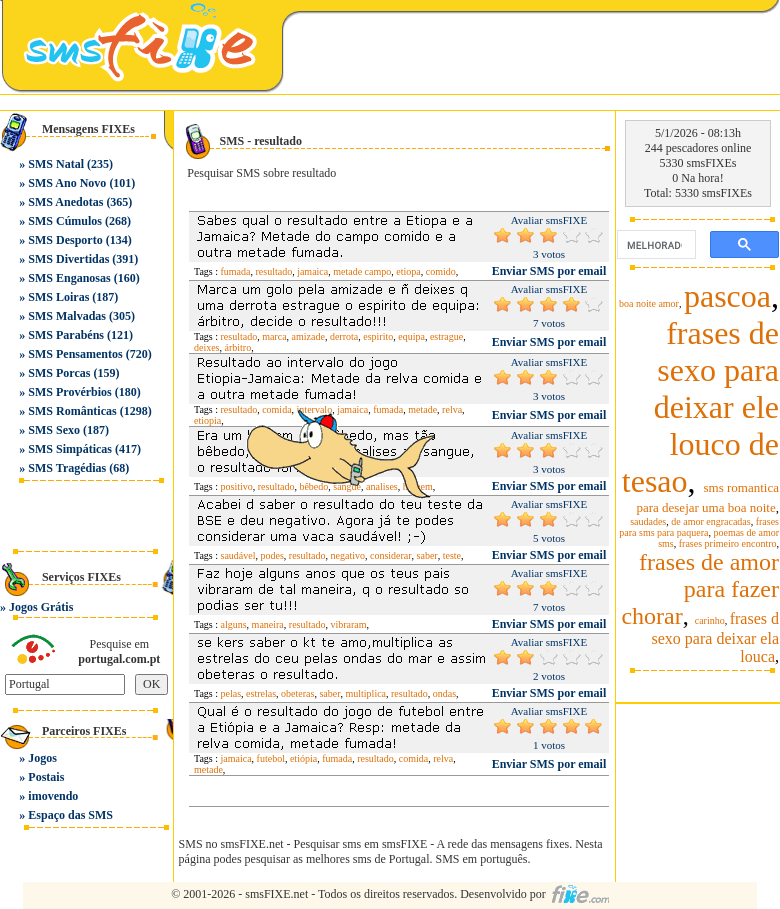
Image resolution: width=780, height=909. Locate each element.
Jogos (42, 758)
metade (208, 769)
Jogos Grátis (41, 607)
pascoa (727, 296)
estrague (446, 336)
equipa (411, 336)
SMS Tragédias (67, 468)
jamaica (312, 271)
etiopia (207, 420)
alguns (234, 624)
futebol (271, 758)
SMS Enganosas (69, 278)
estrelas (261, 693)
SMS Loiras (58, 297)
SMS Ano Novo (67, 183)
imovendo (53, 796)
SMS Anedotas (65, 202)
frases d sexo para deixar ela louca (715, 637)
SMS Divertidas (68, 259)
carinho (710, 620)
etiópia (303, 758)
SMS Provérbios (69, 392)
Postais (46, 777)
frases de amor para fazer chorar (700, 589)
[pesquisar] (654, 245)
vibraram (348, 624)
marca (274, 336)
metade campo (362, 271)
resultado (274, 271)
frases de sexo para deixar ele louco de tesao (700, 407)
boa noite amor (649, 303)
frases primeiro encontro (728, 543)
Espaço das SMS (70, 815)
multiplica (365, 693)
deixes (207, 347)
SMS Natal (56, 164)
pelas (231, 693)
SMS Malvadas (67, 316)
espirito (378, 336)
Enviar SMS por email (549, 271)
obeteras (297, 693)
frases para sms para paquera (699, 527)
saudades (648, 521)
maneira (268, 624)
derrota (344, 336)
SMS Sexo (54, 430)
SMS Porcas (59, 373)
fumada (236, 271)
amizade (308, 336)
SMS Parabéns (66, 335)
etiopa (408, 271)
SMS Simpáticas (70, 449)
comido (441, 271)
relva (452, 409)
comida (413, 758)
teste (452, 555)
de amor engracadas (710, 521)
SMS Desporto (65, 240)
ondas (444, 693)
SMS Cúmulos (65, 221)
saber (329, 693)
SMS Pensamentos (75, 354)
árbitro (238, 347)
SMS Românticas (72, 411)
